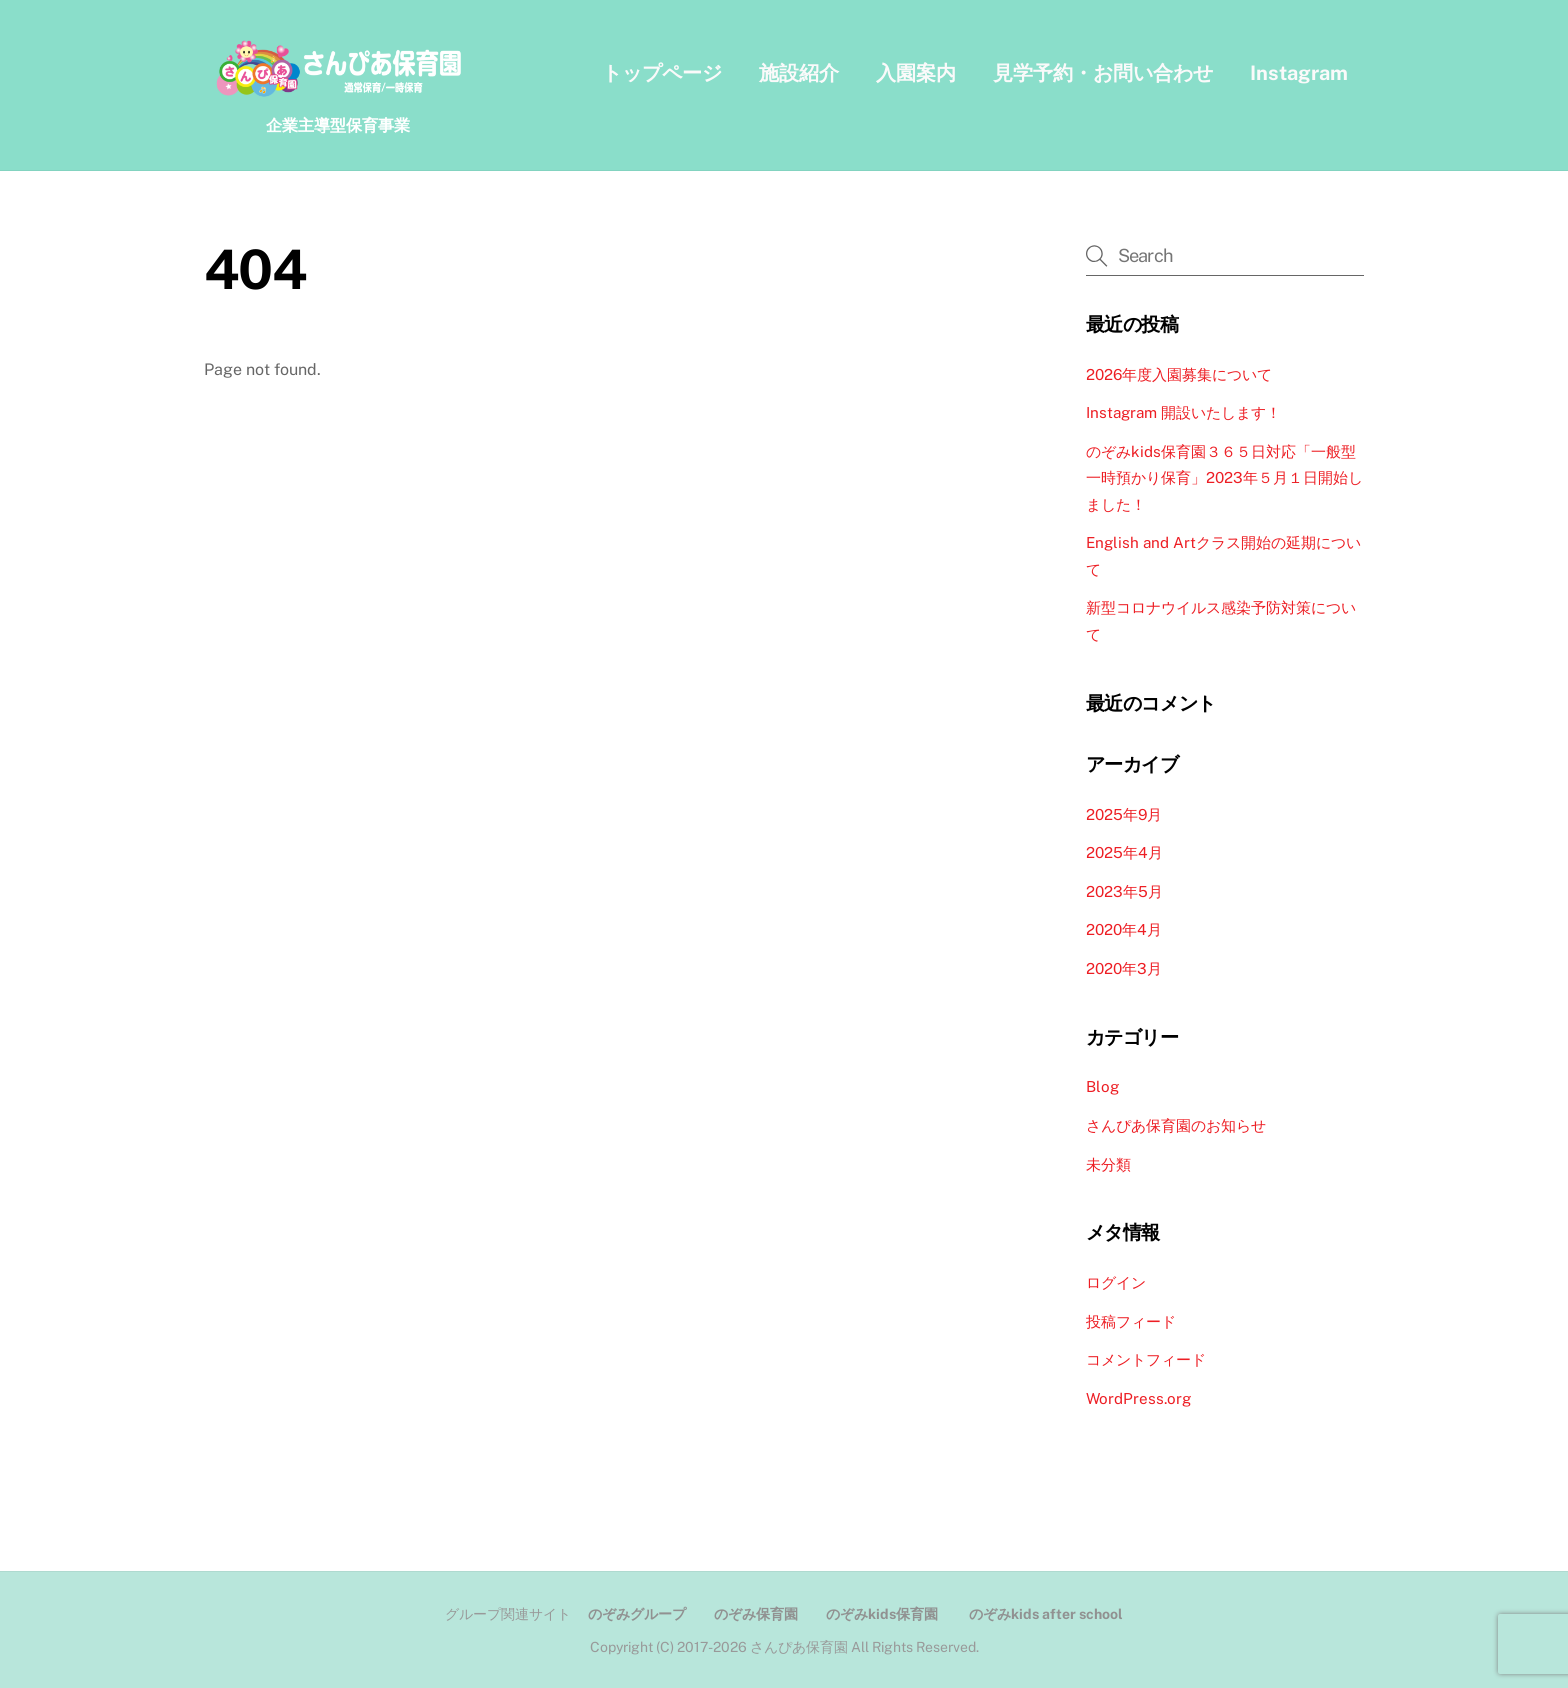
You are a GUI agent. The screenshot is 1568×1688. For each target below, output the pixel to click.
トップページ (662, 73)
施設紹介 (799, 73)
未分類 (1108, 1164)
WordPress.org (1138, 1398)
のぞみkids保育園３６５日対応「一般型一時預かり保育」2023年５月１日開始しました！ (1224, 478)
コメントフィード (1146, 1359)
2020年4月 (1124, 929)
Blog (1102, 1086)
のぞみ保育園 (756, 1614)
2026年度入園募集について (1179, 374)
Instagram (1299, 73)
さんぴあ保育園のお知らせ (1176, 1125)
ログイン (1116, 1282)
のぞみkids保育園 (882, 1614)
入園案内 (916, 73)
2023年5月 (1124, 891)
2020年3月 (1124, 968)
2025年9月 (1124, 814)
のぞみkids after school (1046, 1614)
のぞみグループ (637, 1614)
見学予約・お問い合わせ (1103, 73)
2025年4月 (1124, 852)
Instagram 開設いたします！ (1183, 412)
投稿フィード (1131, 1321)
